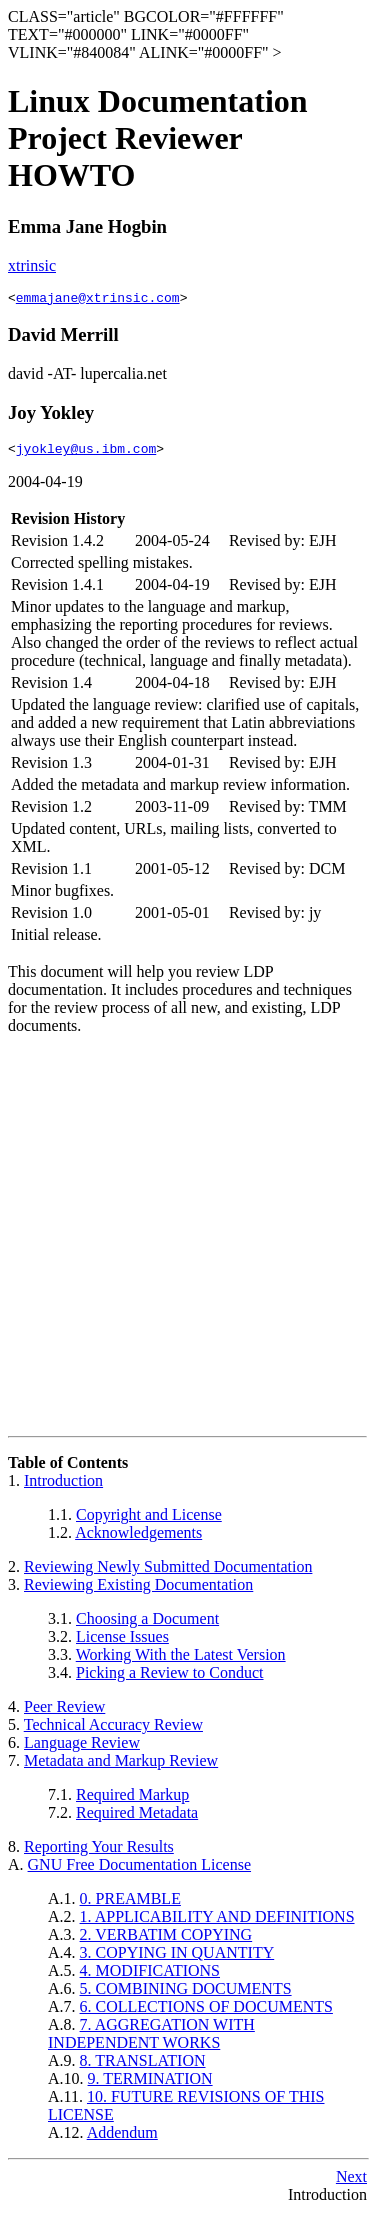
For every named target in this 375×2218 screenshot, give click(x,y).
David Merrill (63, 337)
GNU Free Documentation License (139, 1870)
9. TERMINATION (150, 2084)
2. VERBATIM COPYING (166, 1940)
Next (351, 2182)
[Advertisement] (187, 1244)
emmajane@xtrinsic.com (98, 300)
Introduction (63, 1486)
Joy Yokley (51, 415)
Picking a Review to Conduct (170, 1678)
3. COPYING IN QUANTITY (177, 1958)
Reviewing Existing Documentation (138, 1590)
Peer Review (64, 1712)
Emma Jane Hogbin (87, 226)
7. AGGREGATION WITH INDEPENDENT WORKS (151, 2039)
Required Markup (132, 1800)
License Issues (122, 1642)
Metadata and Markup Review (121, 1766)
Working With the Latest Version (181, 1660)
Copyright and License (149, 1520)
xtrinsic (32, 265)
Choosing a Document (147, 1624)
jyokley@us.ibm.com (86, 454)
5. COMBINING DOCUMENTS (186, 1994)
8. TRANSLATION (143, 2066)
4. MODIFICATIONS (150, 1976)
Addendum (122, 2138)
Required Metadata (137, 1818)
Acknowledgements (138, 1538)
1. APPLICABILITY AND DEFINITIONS (217, 1922)
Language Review (82, 1748)
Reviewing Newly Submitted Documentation (168, 1572)
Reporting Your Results (99, 1852)
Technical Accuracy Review (113, 1730)
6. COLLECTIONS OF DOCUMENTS (206, 2012)
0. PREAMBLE (130, 1904)
